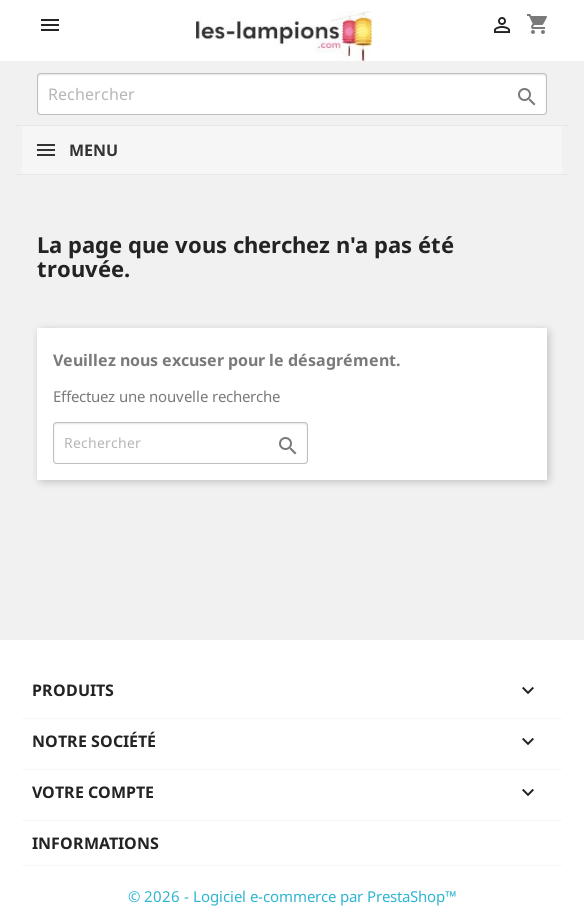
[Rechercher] (292, 94)
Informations (95, 843)
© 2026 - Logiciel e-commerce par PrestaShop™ (292, 896)
